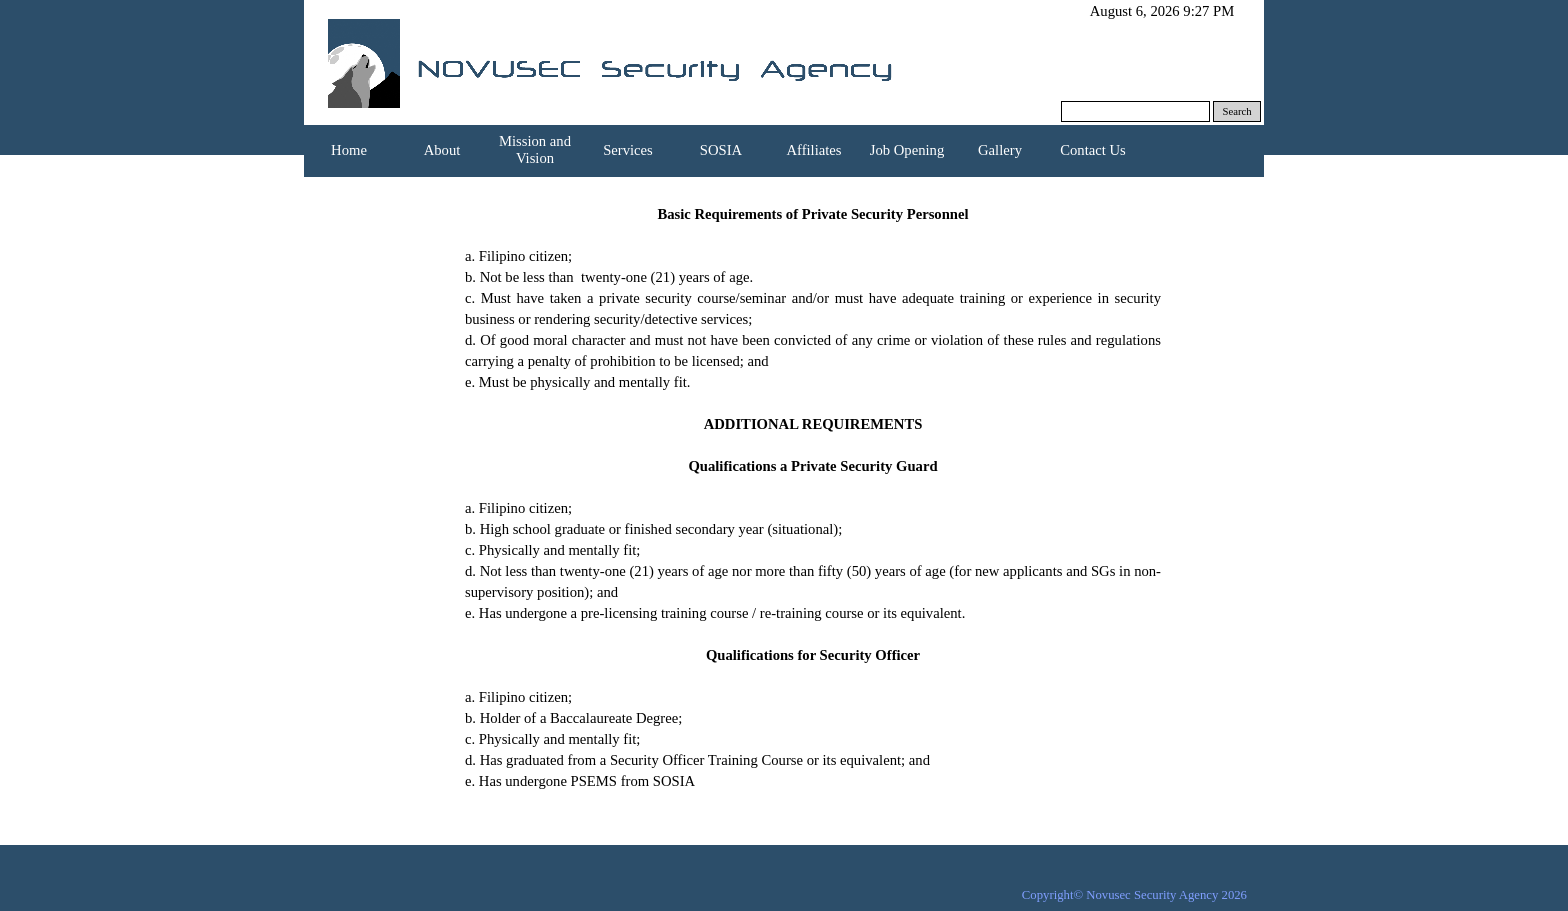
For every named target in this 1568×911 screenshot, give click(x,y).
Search (1237, 111)
